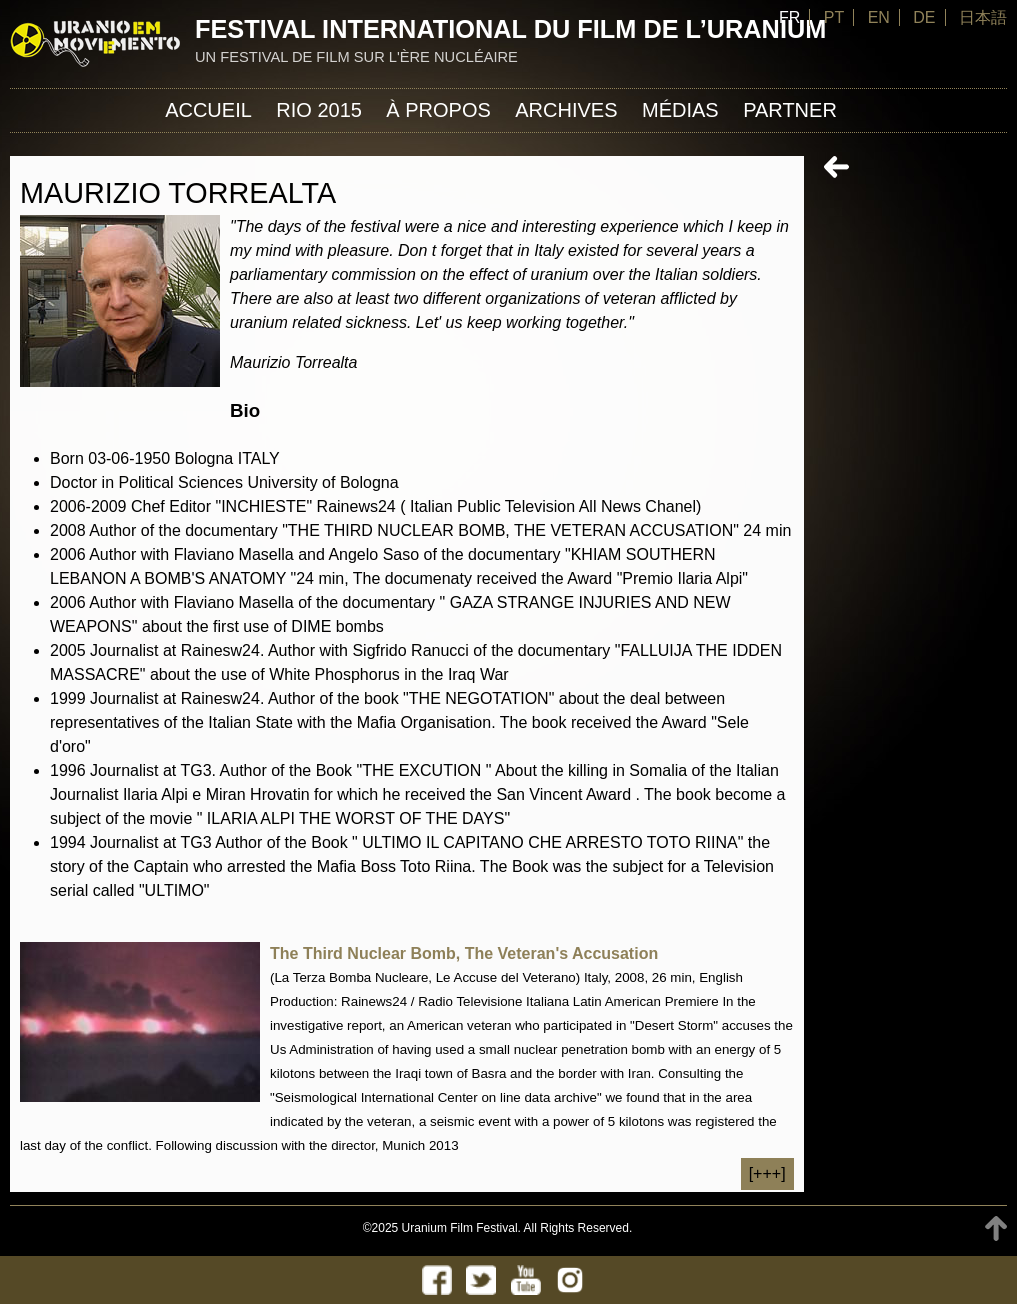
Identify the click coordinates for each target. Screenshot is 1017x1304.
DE (924, 17)
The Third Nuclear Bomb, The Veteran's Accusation (464, 953)
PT (834, 17)
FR (789, 17)
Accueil (208, 110)
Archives (566, 110)
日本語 (983, 17)
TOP (996, 1228)
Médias (680, 110)
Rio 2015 (319, 110)
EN (879, 17)
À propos (438, 110)
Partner (790, 110)
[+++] (767, 1173)
